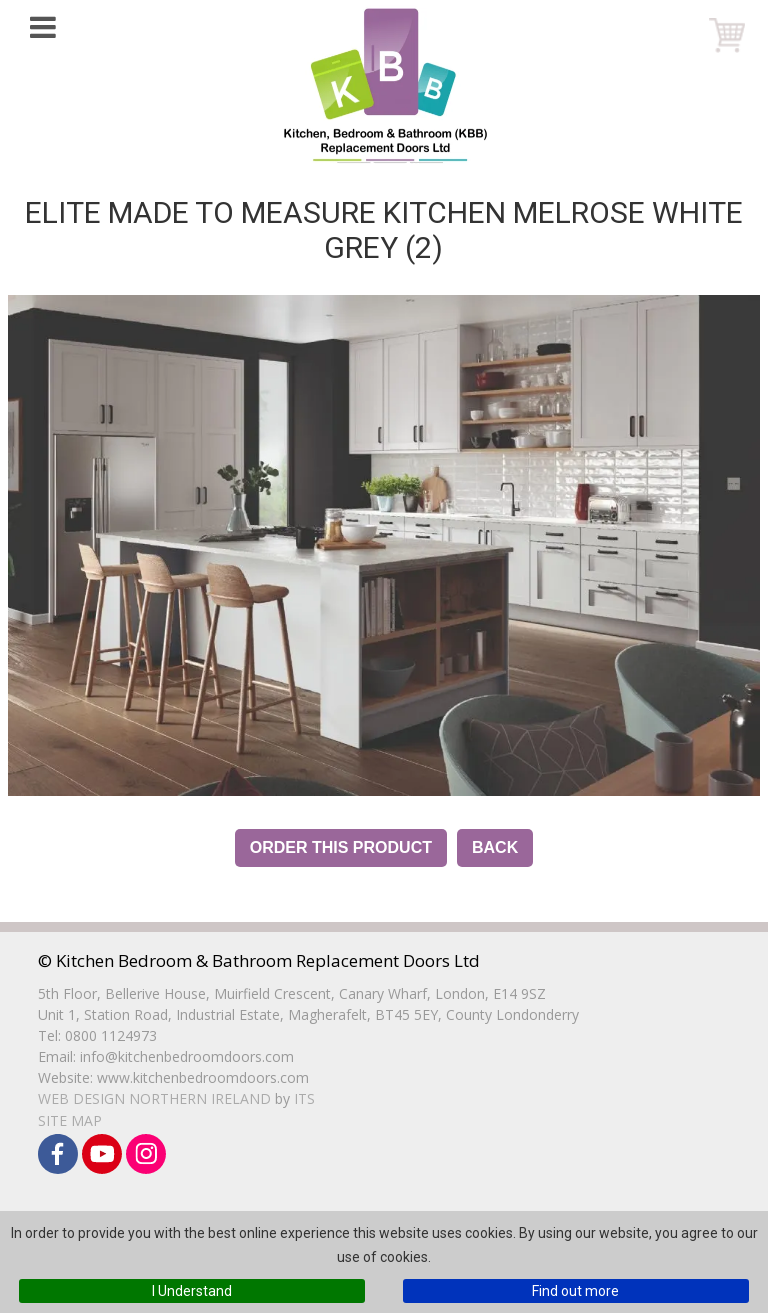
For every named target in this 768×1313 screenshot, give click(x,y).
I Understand (192, 1291)
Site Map (70, 1120)
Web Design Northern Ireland (154, 1098)
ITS (304, 1098)
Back (495, 847)
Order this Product (341, 847)
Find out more (575, 1291)
